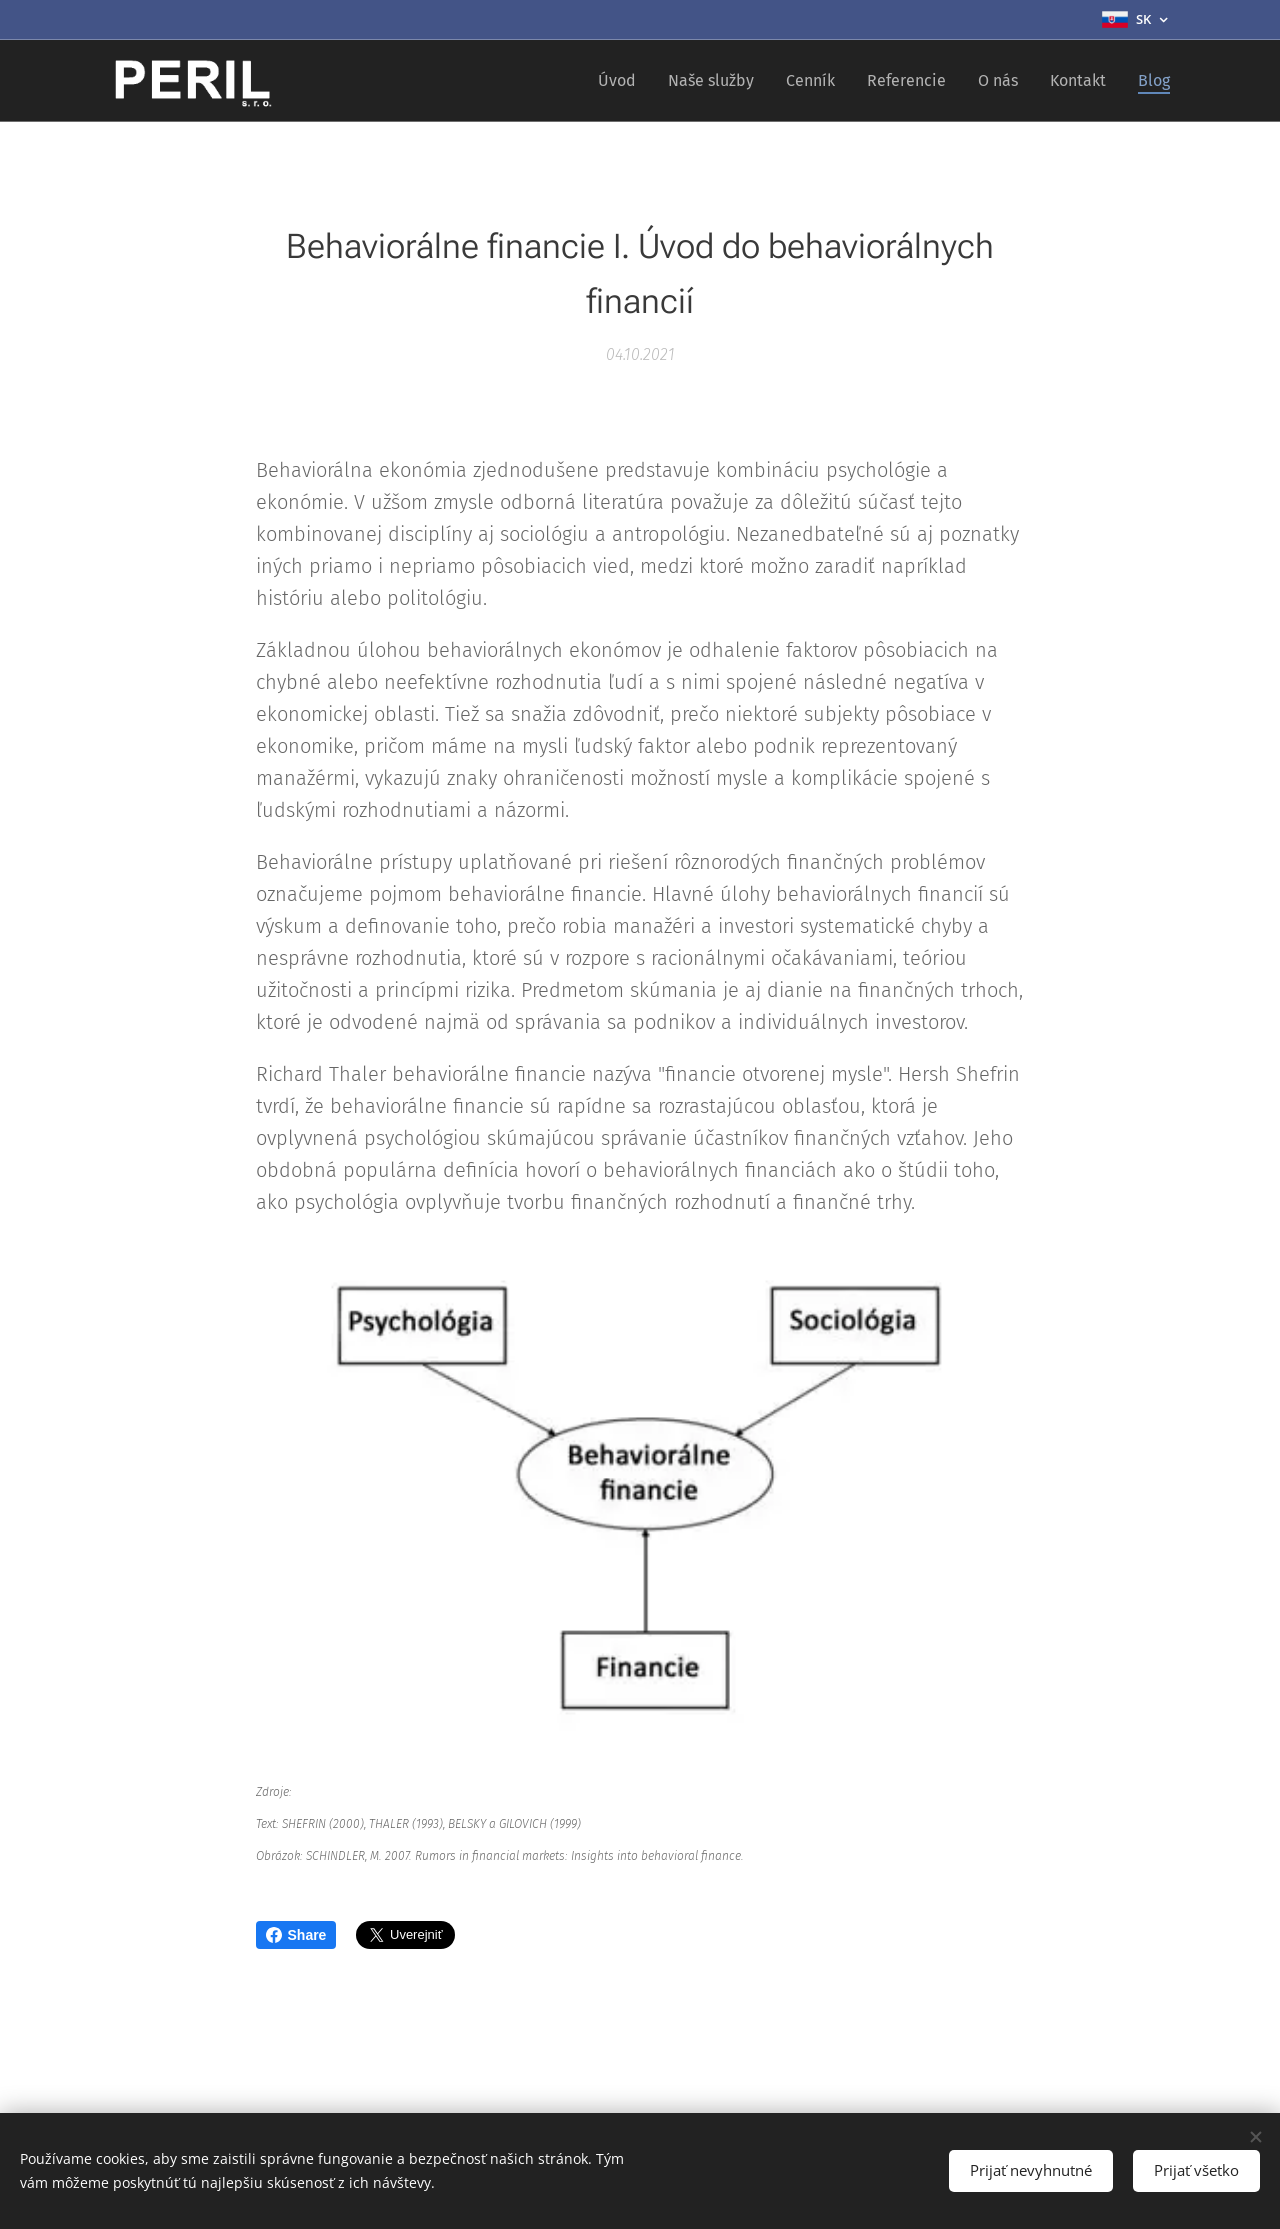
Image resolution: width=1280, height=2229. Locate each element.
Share (296, 1935)
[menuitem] (622, 81)
